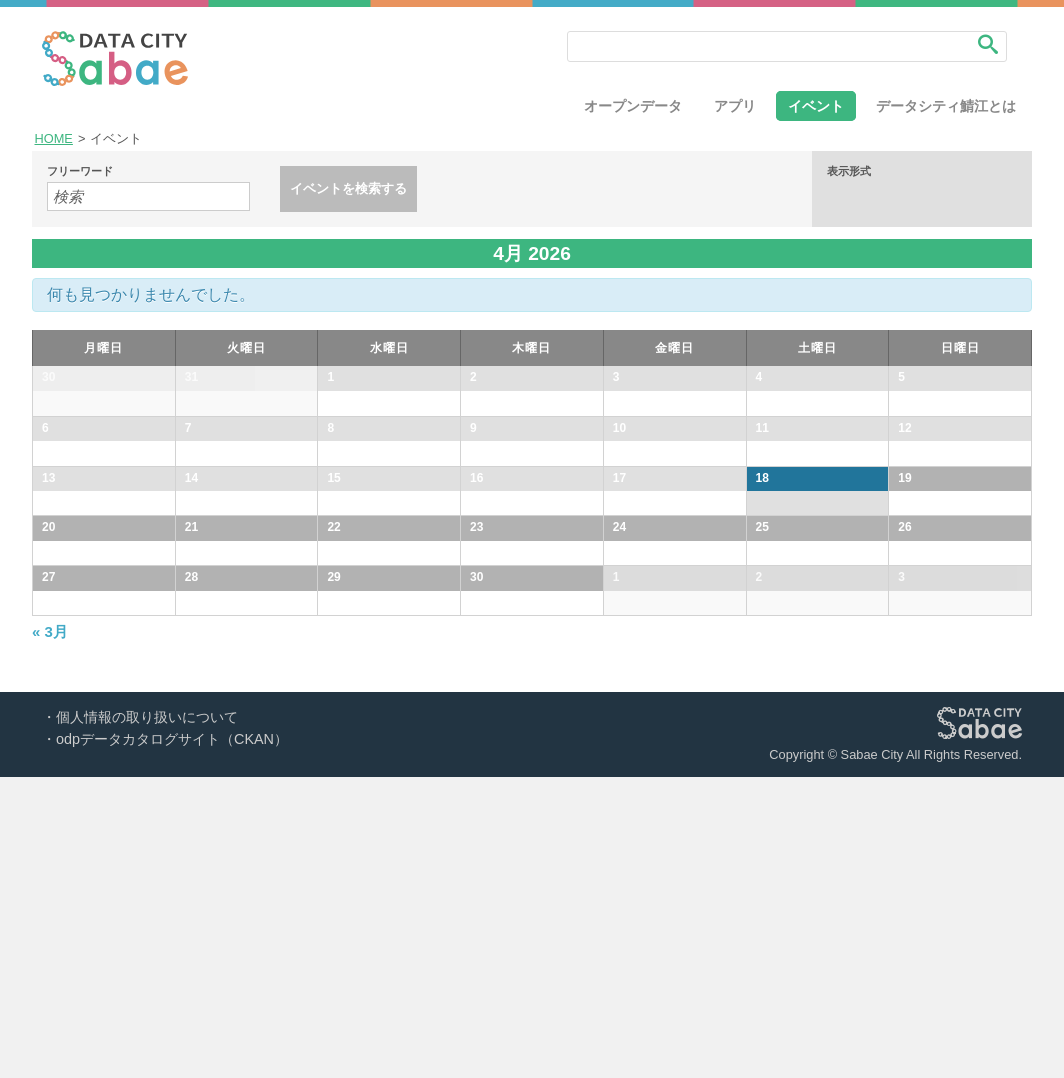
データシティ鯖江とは (946, 106)
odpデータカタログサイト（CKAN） (172, 1040)
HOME (54, 138)
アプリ (735, 106)
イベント (816, 106)
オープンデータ (633, 106)
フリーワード (80, 171)
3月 (50, 932)
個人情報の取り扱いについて (147, 1018)
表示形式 (849, 171)
